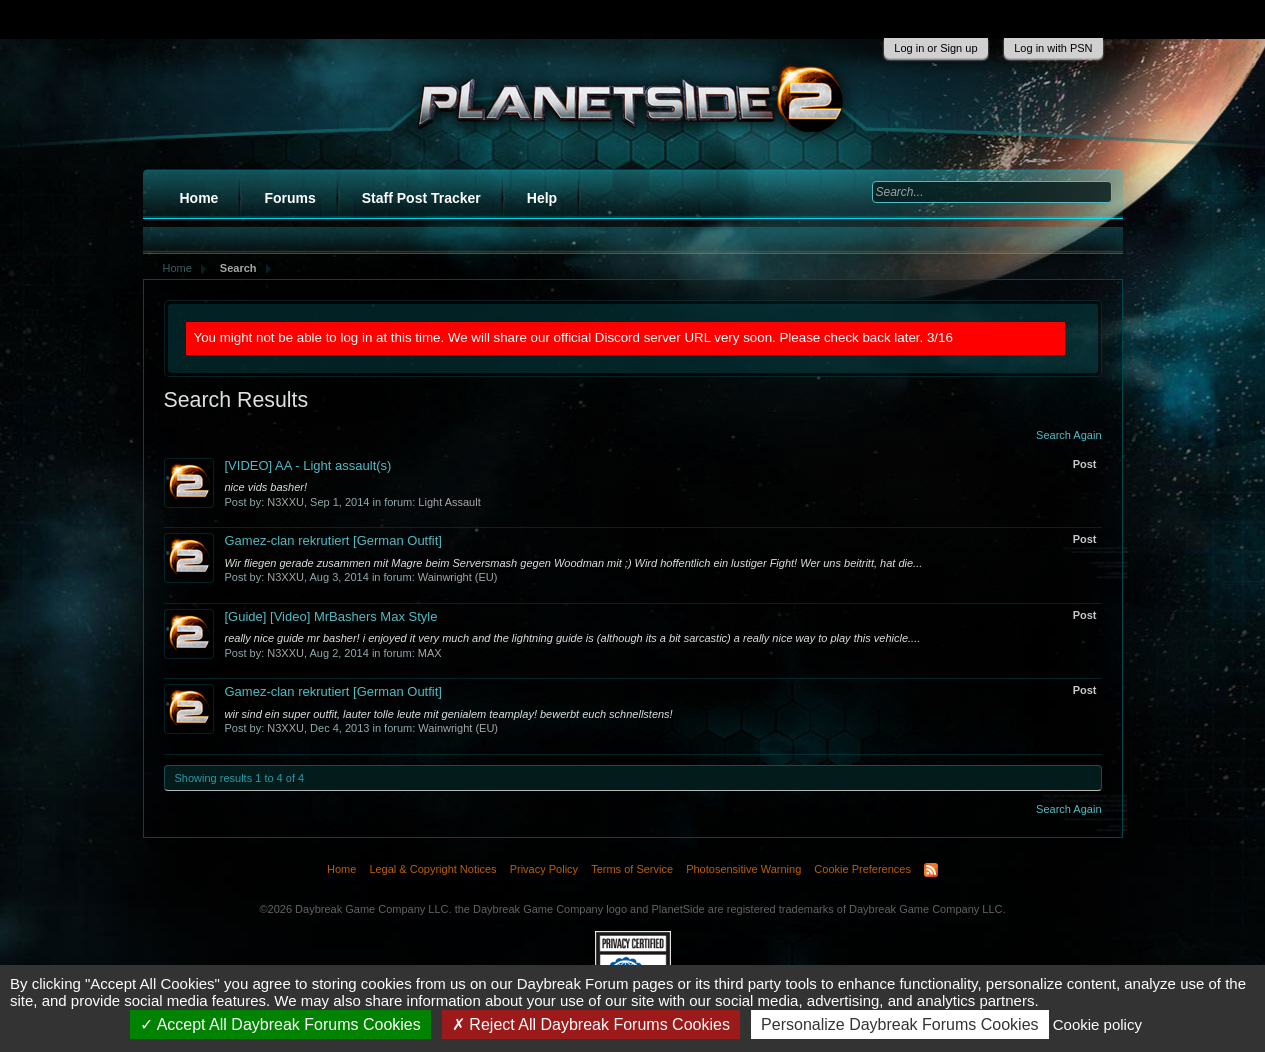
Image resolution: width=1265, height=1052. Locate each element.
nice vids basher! (266, 487)
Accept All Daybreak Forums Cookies (280, 1024)
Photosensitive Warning (743, 869)
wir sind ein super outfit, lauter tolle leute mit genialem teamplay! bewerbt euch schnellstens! (449, 714)
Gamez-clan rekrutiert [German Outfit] (333, 540)
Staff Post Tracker (421, 198)
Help (542, 198)
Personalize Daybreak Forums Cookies (899, 1024)
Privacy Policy (544, 869)
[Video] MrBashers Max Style (331, 616)
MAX (430, 653)
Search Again (1068, 435)
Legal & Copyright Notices (432, 869)
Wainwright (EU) (458, 577)
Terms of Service (632, 869)
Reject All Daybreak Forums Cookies (591, 1024)
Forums (289, 198)
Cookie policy (1097, 1024)
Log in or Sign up (935, 48)
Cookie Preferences (862, 869)
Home (199, 198)
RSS (931, 870)
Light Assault (449, 502)
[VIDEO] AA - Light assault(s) (308, 465)
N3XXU (285, 502)
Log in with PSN (1053, 48)
